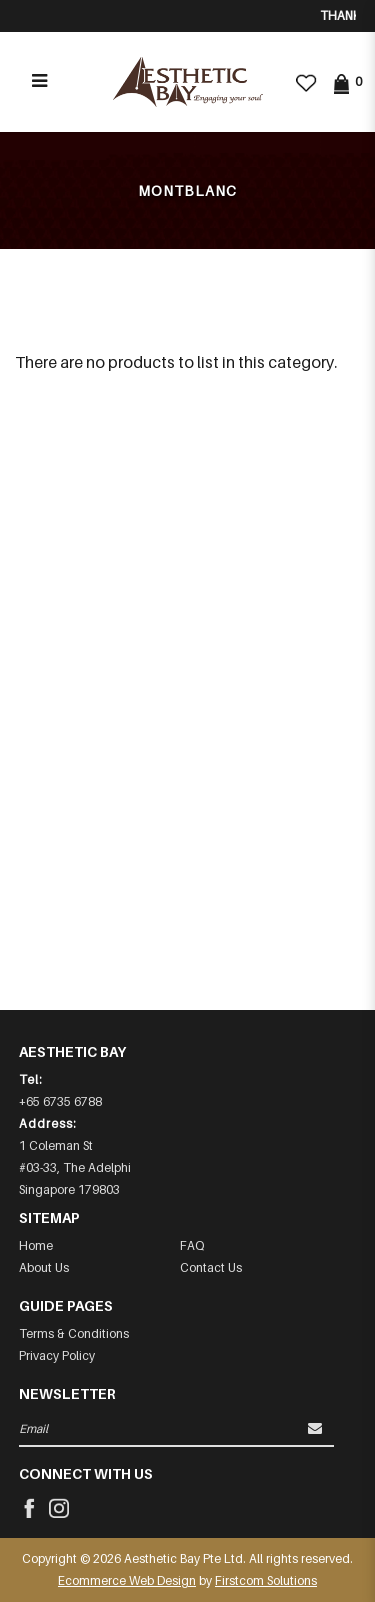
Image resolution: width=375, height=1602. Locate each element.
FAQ (192, 1245)
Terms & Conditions (74, 1333)
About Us (44, 1267)
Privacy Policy (57, 1355)
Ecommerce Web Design (127, 1580)
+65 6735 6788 (60, 1101)
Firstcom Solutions (266, 1580)
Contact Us (211, 1267)
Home (36, 1245)
